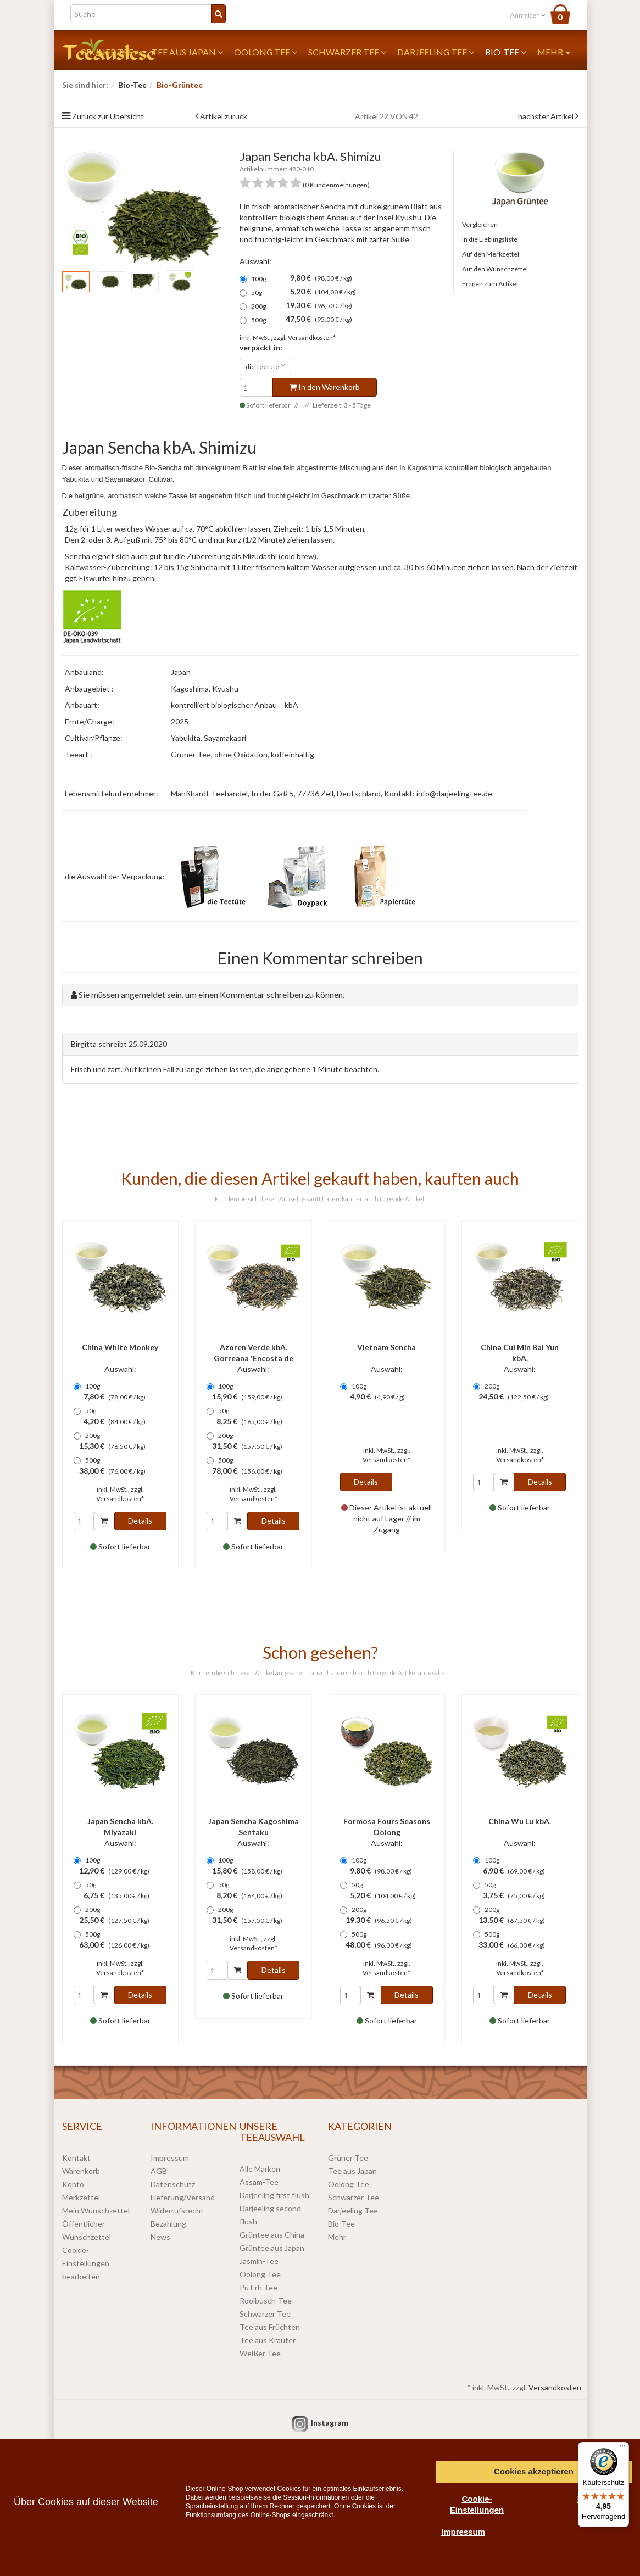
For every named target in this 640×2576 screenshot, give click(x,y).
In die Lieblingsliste (489, 239)
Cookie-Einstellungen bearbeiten (85, 2263)
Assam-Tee (259, 2182)
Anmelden (528, 15)
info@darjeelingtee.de (454, 793)
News (160, 2237)
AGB (159, 2171)
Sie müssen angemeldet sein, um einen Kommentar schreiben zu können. (211, 994)
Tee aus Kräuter (268, 2340)
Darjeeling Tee (435, 52)
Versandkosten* (312, 337)
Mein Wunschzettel (96, 2210)
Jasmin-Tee (259, 2261)
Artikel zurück (223, 116)
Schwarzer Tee (347, 52)
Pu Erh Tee (258, 2287)
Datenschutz (173, 2184)
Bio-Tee (505, 52)
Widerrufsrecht (177, 2210)
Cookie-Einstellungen (477, 2504)
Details (140, 1520)
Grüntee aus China (272, 2234)
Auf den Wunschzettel (495, 269)
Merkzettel (81, 2197)
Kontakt (76, 2157)
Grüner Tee (348, 2157)
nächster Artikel (546, 116)
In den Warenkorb (325, 387)
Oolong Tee (265, 52)
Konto (73, 2184)
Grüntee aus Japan (272, 2247)
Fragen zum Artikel (490, 284)
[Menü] (622, 2448)
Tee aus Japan (187, 52)
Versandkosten (554, 2387)
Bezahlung (168, 2223)
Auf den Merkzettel (490, 254)
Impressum (170, 2157)
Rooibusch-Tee (266, 2300)
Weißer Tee (260, 2353)
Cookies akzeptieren (534, 2471)
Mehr (553, 52)
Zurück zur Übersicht (108, 116)
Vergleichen (480, 224)
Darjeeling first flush (274, 2195)
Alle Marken (260, 2168)
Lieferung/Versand (183, 2197)
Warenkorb (81, 2171)
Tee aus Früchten (270, 2327)
